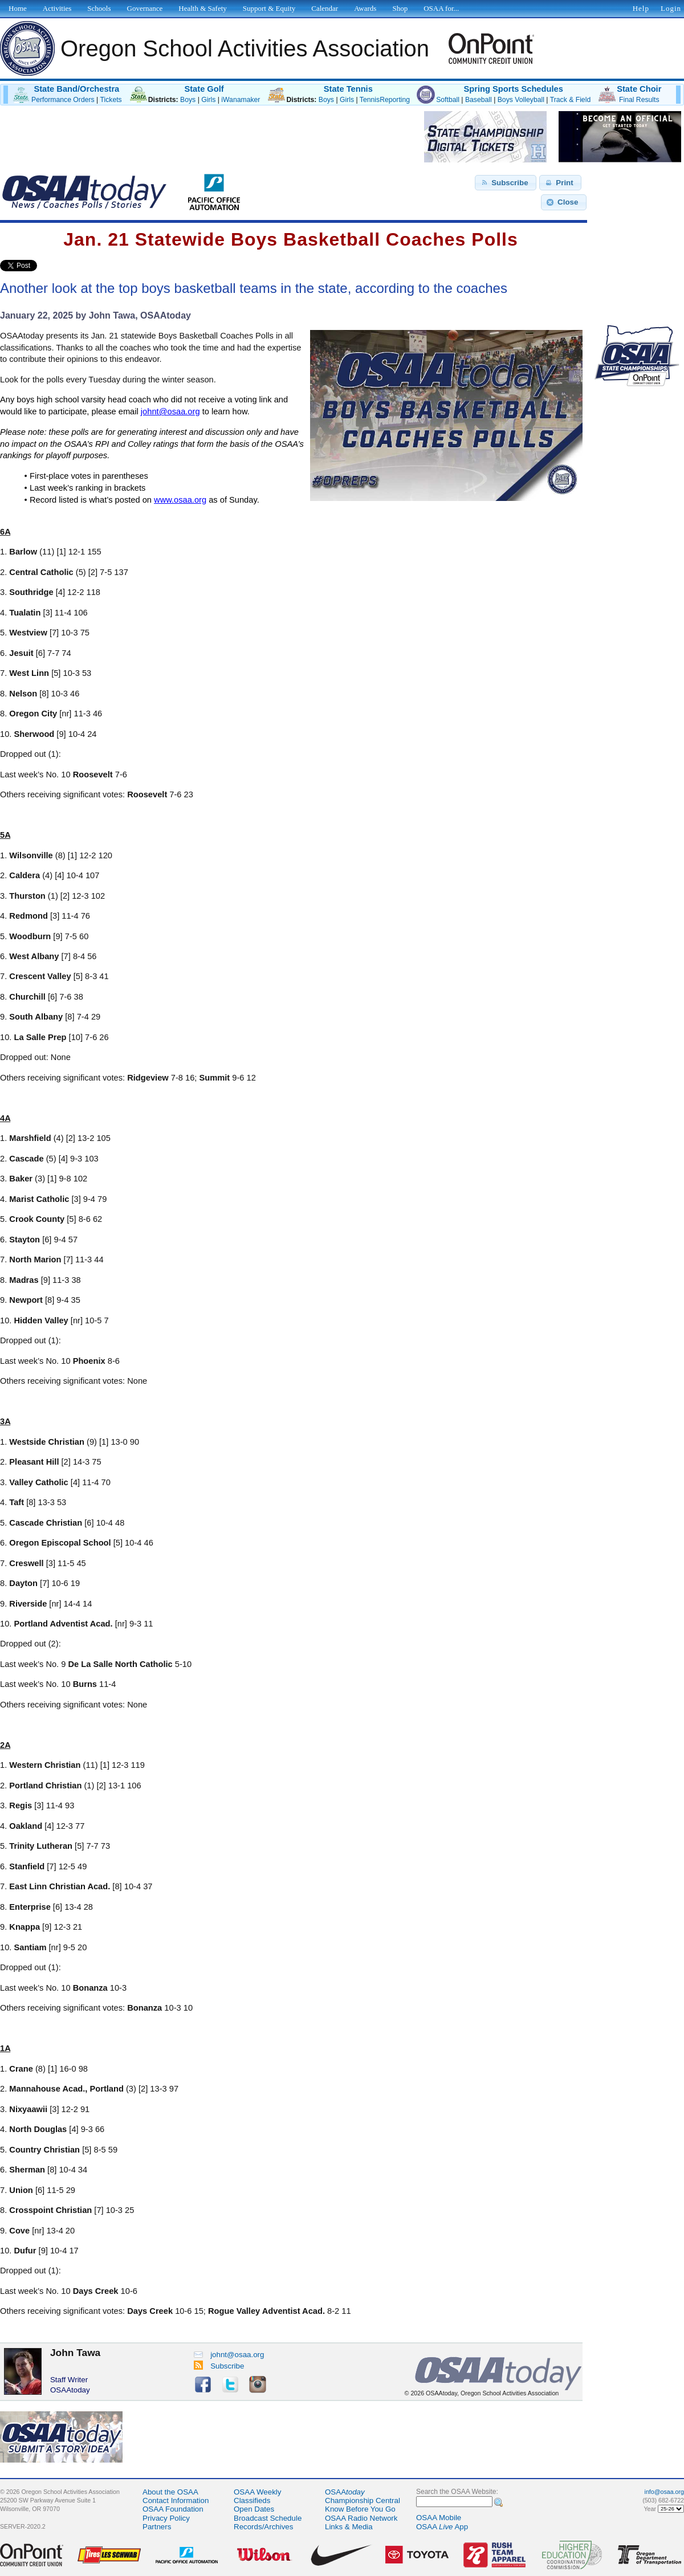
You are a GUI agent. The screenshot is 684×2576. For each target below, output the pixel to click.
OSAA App (442, 2526)
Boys (188, 100)
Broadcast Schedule (268, 2518)
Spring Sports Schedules (513, 88)
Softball (447, 100)
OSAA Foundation (172, 2509)
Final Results (639, 100)
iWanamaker (240, 100)
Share (56, 265)
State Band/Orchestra (76, 88)
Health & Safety (202, 8)
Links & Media (349, 2526)
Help (641, 8)
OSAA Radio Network (361, 2518)
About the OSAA (170, 2492)
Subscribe (219, 2366)
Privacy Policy (166, 2518)
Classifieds (252, 2500)
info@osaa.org (664, 2491)
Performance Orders (63, 100)
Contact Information (175, 2500)
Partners (156, 2526)
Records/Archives (263, 2526)
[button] (505, 183)
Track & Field (570, 100)
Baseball (478, 100)
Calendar (324, 8)
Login (671, 8)
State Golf (203, 88)
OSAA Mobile (438, 2517)
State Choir (639, 88)
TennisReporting (385, 100)
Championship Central (362, 2500)
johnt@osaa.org (229, 2354)
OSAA (345, 2492)
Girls (208, 100)
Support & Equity (269, 8)
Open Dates (254, 2509)
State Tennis (348, 88)
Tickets (110, 100)
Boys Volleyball (521, 100)
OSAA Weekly (257, 2492)
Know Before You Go (360, 2509)
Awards (365, 8)
